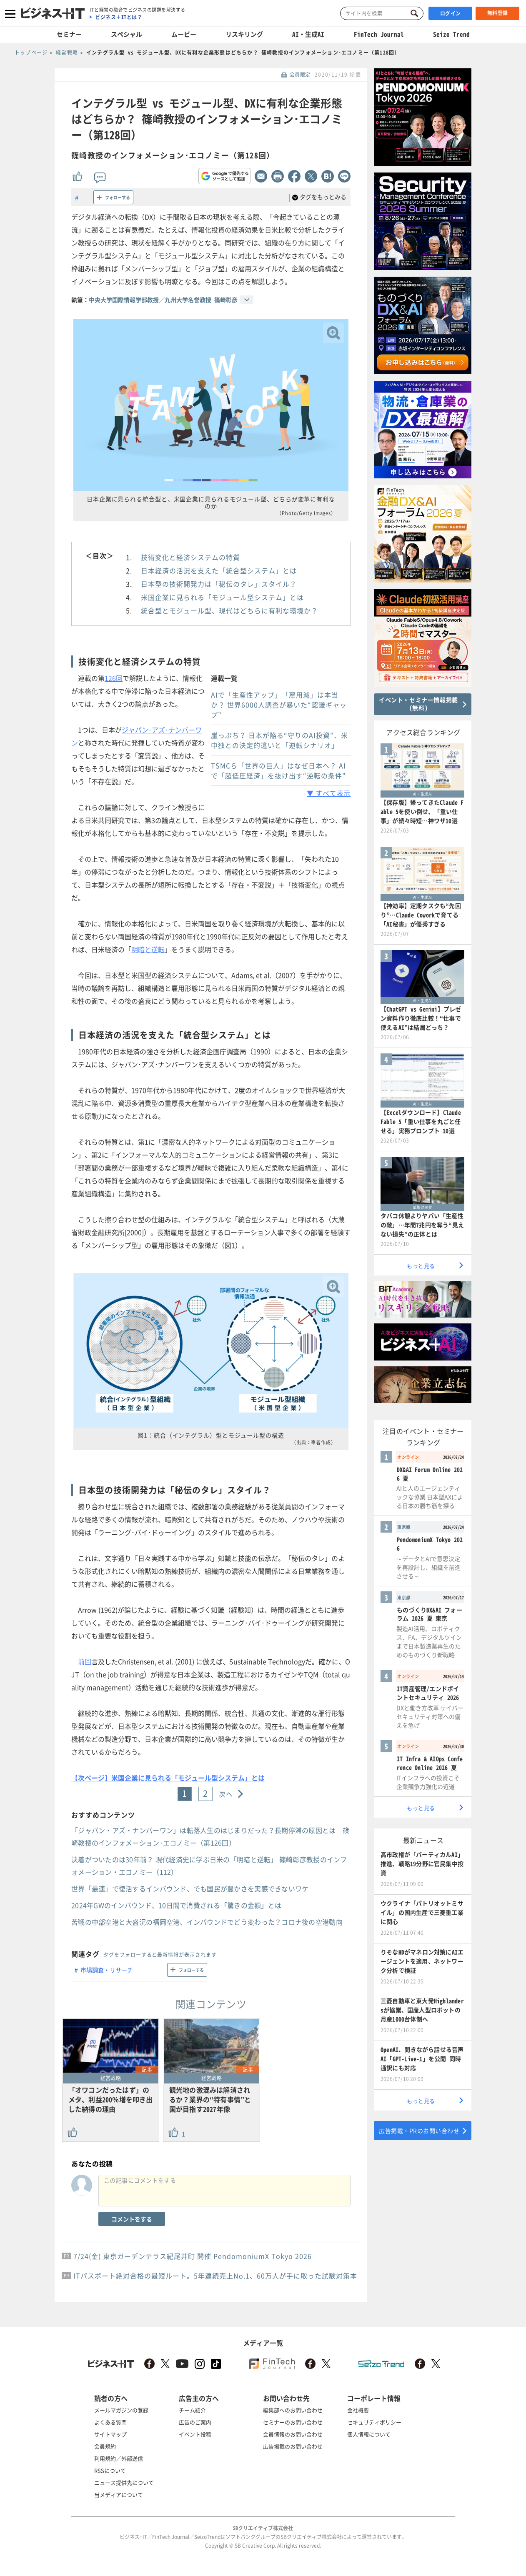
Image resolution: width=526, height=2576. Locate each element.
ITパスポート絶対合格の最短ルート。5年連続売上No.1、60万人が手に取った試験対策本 (215, 2276)
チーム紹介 (192, 2410)
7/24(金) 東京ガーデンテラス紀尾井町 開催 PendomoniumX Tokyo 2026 (192, 2256)
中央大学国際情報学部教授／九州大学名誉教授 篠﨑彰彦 (163, 299)
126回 (114, 678)
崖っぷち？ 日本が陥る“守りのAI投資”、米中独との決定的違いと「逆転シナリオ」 (279, 740)
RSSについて (110, 2470)
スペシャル (126, 34)
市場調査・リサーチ (106, 1970)
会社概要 (358, 2410)
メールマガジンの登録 (121, 2410)
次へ (226, 1794)
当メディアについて (118, 2494)
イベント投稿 (195, 2434)
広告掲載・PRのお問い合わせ (419, 2130)
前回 (84, 1661)
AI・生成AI (308, 34)
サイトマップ (110, 2434)
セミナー (69, 34)
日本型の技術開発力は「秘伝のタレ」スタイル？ (219, 584)
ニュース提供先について (124, 2482)
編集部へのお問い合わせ (293, 2410)
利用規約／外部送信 (118, 2458)
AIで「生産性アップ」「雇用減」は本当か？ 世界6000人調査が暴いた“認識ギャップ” (279, 705)
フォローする (117, 197)
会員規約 (105, 2446)
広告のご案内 (195, 2422)
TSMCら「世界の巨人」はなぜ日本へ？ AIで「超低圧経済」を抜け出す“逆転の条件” (278, 770)
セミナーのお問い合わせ (293, 2422)
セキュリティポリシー (374, 2422)
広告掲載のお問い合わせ (293, 2446)
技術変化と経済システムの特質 (190, 557)
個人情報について (369, 2434)
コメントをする (131, 2219)
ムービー (183, 34)
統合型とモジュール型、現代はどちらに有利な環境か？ (229, 610)
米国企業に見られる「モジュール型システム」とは (222, 597)
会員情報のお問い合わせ (293, 2434)
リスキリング (244, 34)
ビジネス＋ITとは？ (118, 17)
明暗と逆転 (148, 949)
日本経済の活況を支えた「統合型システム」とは (219, 570)
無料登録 (497, 13)
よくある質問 (110, 2422)
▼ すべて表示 (329, 793)
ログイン (450, 13)
